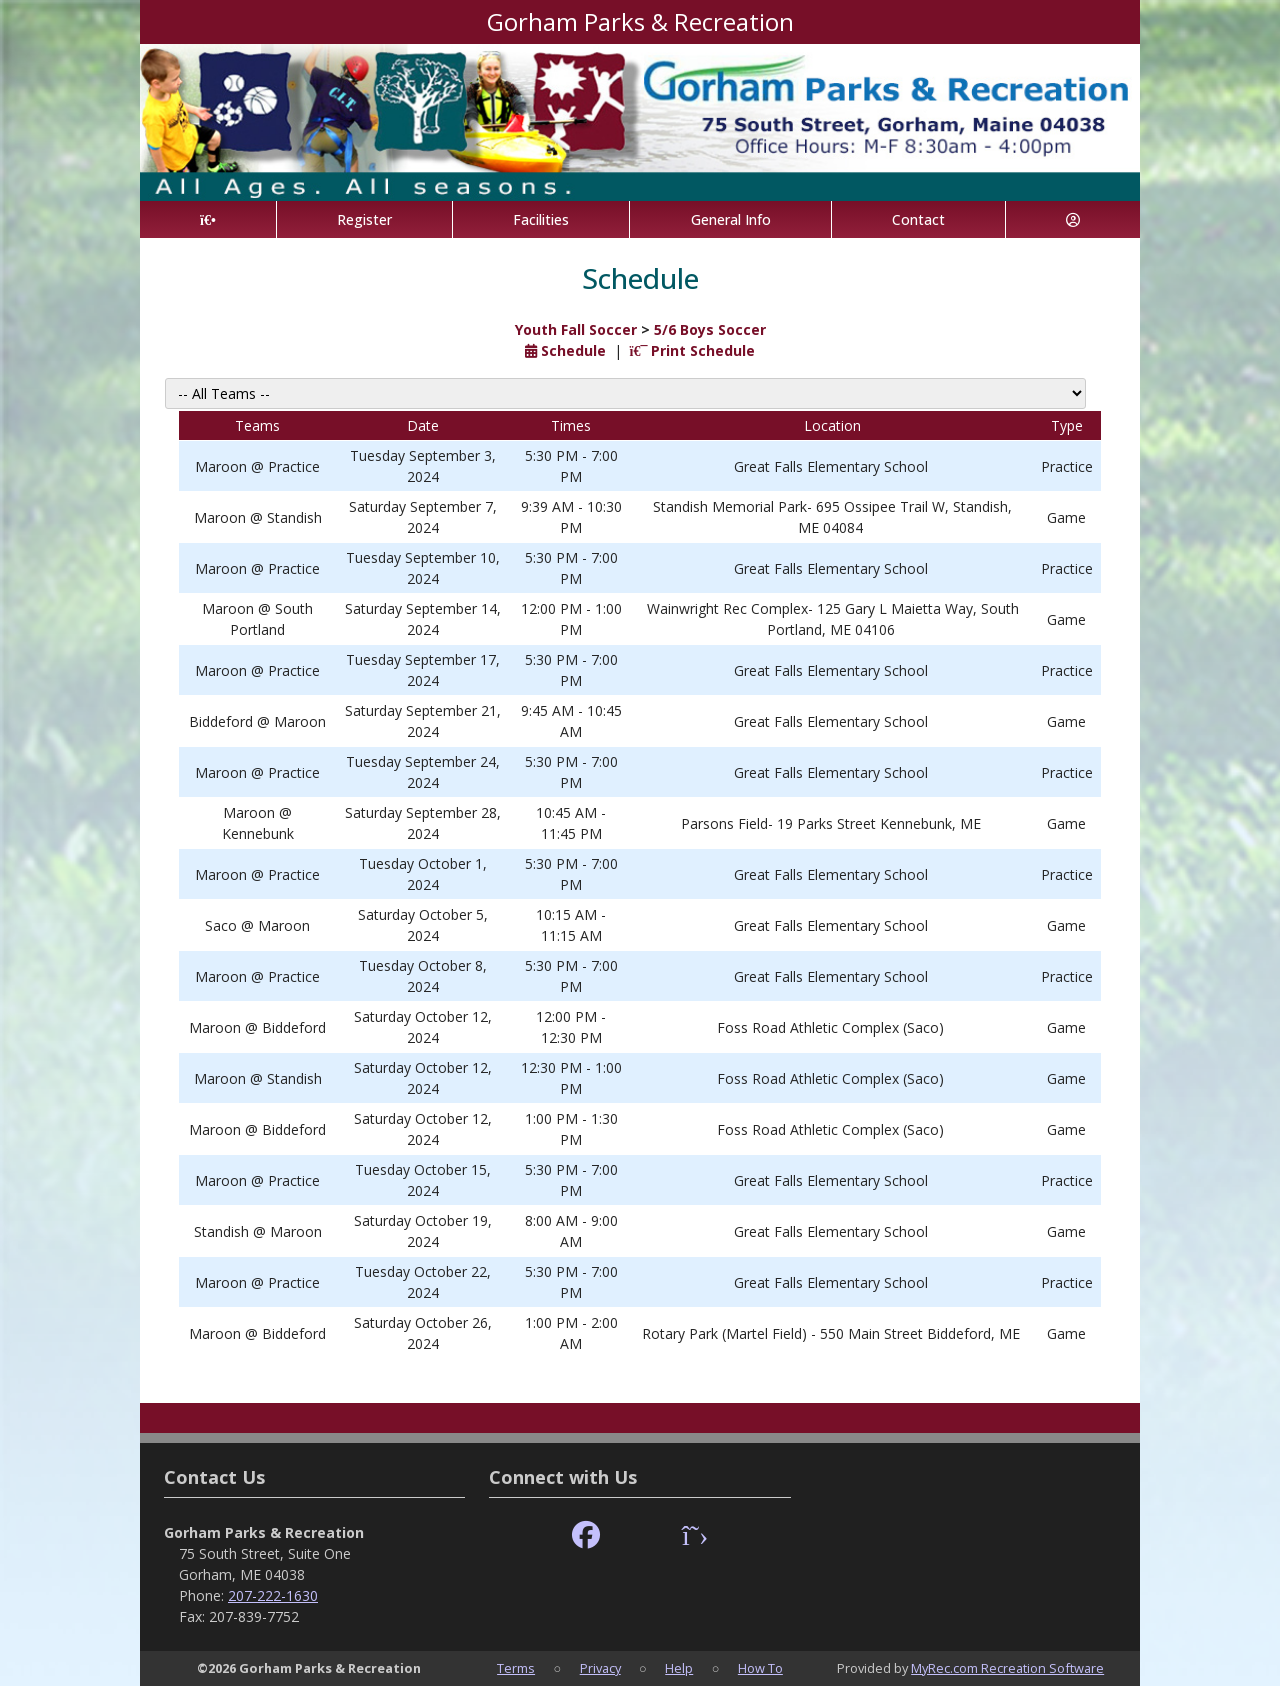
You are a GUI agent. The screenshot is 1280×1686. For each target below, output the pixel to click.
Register (364, 219)
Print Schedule (693, 350)
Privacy (600, 1668)
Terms (516, 1668)
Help (679, 1668)
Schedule (565, 350)
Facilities (541, 219)
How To (760, 1668)
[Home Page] (208, 219)
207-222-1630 (273, 1595)
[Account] (1073, 219)
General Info (731, 219)
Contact (918, 219)
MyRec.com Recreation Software (1007, 1668)
